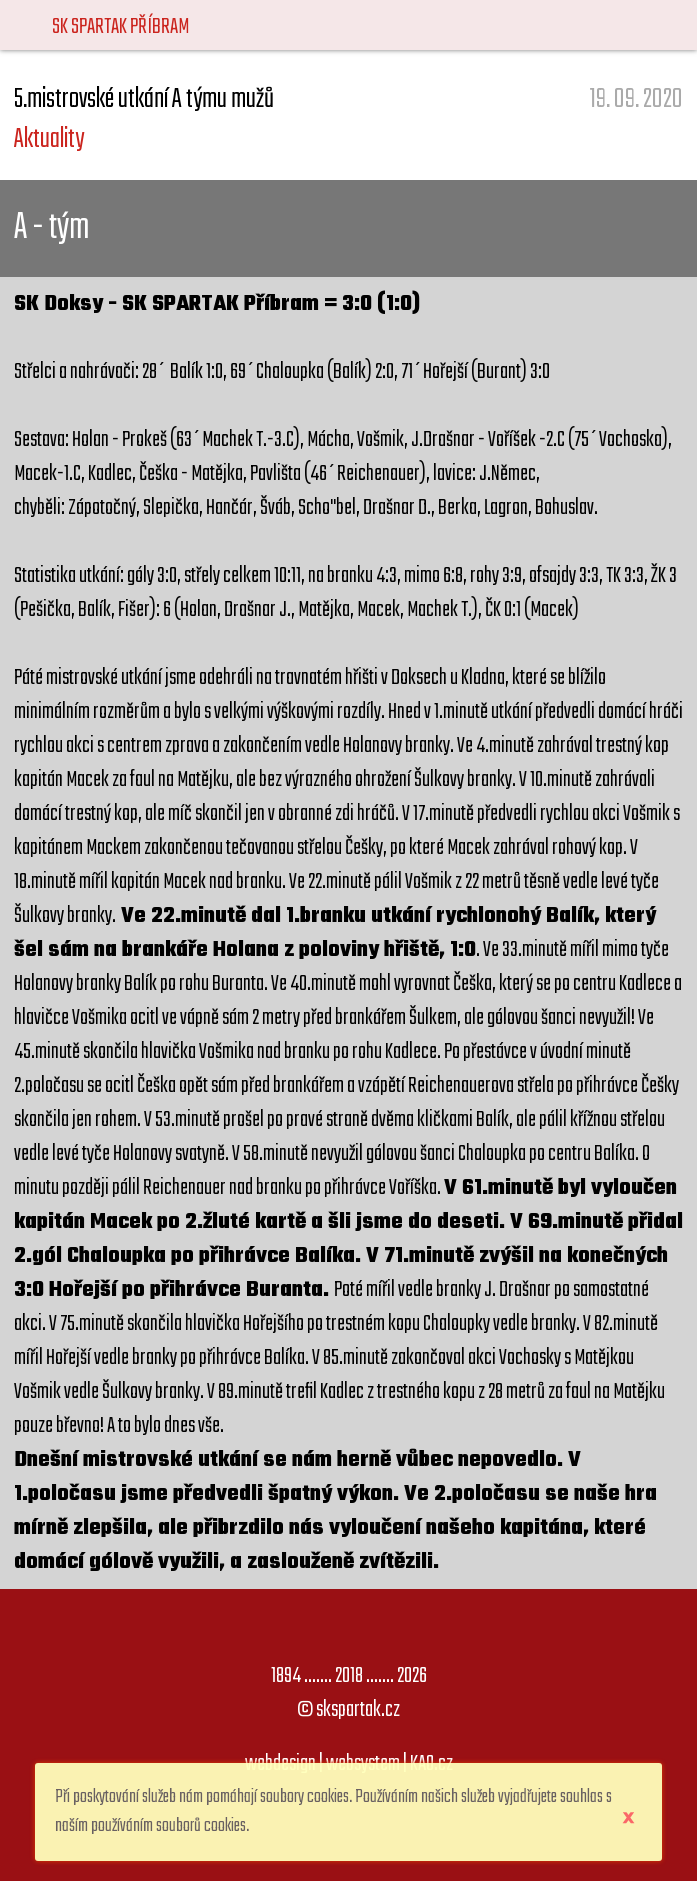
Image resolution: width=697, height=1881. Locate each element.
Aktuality (49, 139)
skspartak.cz (358, 1710)
